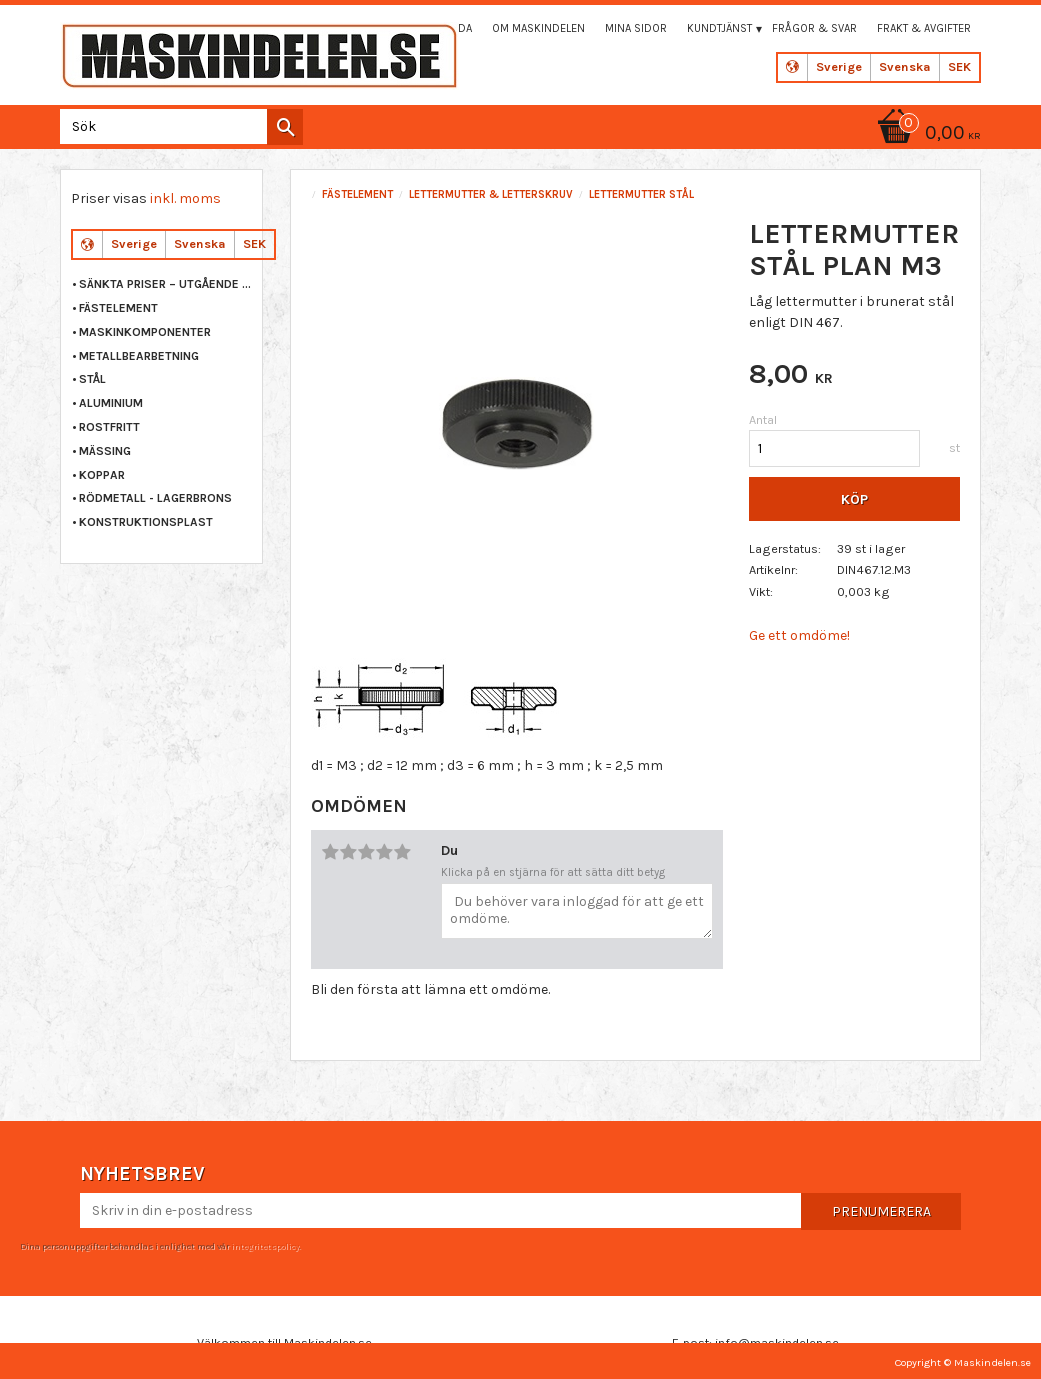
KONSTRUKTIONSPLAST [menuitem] (146, 522)
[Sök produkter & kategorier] (177, 126)
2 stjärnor (348, 852)
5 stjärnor (402, 852)
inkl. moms (185, 198)
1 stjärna (330, 852)
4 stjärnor (384, 852)
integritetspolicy (265, 1246)
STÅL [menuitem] (92, 379)
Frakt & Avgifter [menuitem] (924, 28)
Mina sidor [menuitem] (636, 28)
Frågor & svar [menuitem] (814, 28)
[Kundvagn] (926, 134)
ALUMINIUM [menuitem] (111, 403)
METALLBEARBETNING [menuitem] (139, 356)
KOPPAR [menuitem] (102, 475)
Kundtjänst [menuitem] (719, 28)
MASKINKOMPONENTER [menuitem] (145, 332)
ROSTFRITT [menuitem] (109, 427)
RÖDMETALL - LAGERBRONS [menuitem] (155, 498)
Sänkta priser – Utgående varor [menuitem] (165, 284)
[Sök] (285, 127)
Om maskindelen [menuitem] (538, 28)
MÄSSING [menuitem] (105, 451)
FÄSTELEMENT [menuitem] (118, 308)
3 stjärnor (366, 852)
